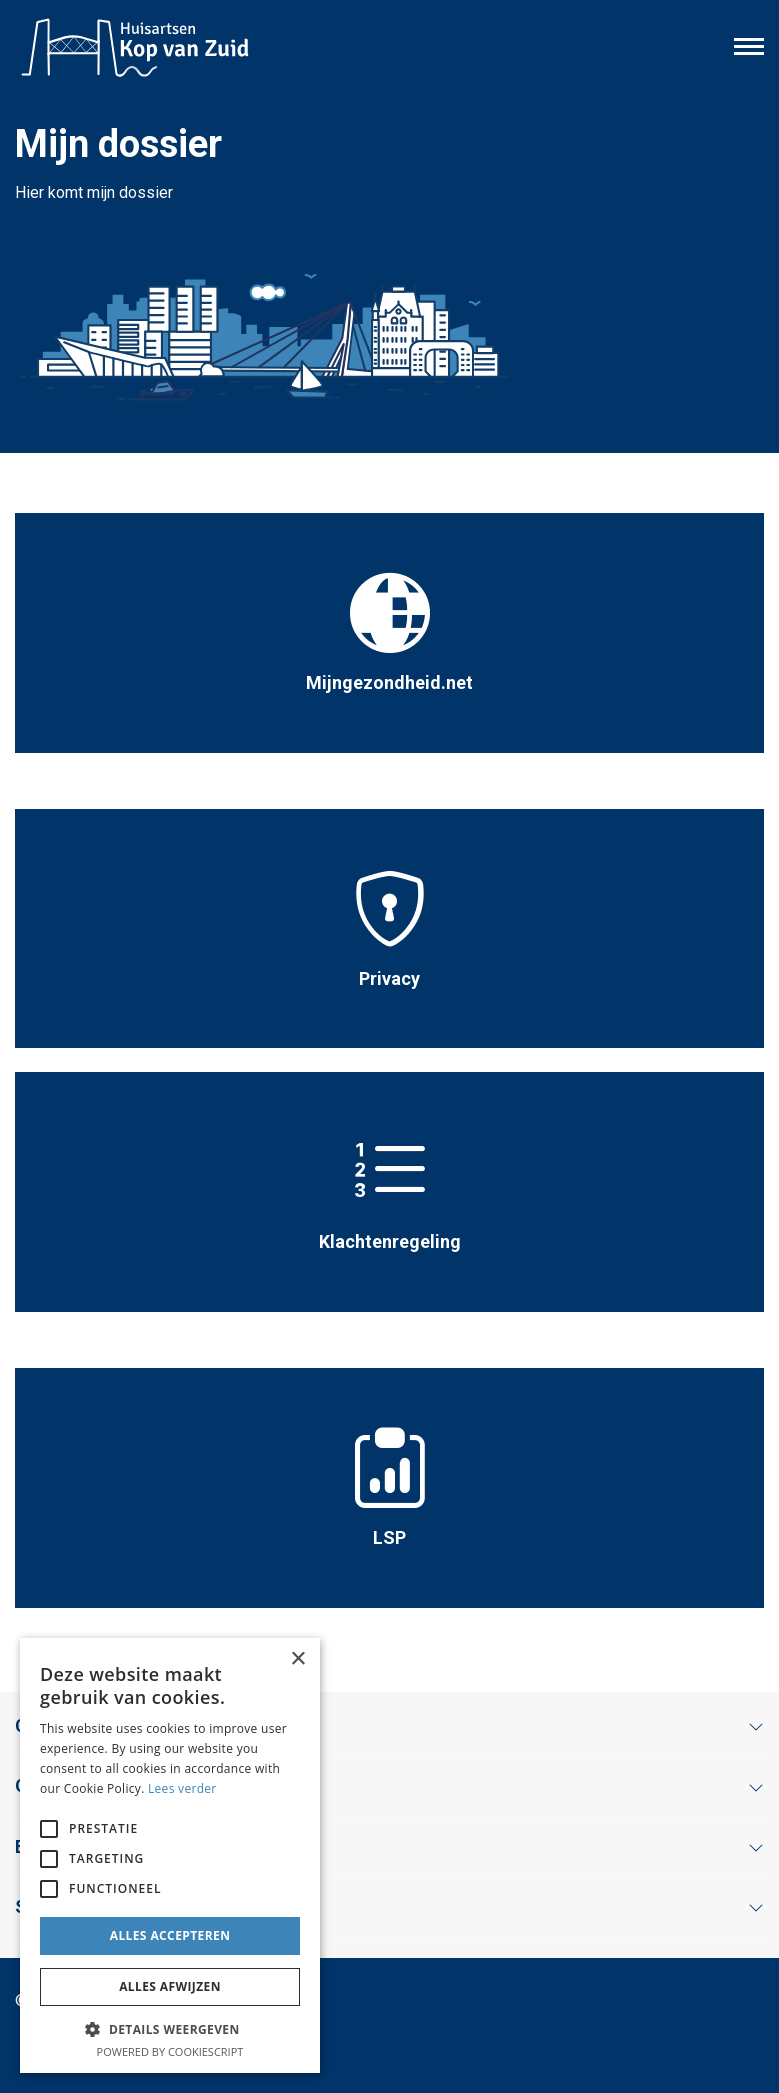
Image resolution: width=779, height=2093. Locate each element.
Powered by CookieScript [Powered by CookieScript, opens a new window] (170, 2051)
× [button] (297, 1659)
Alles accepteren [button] (170, 1935)
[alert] (170, 1855)
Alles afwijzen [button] (170, 1986)
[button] (170, 2029)
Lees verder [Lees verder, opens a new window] (182, 1788)
